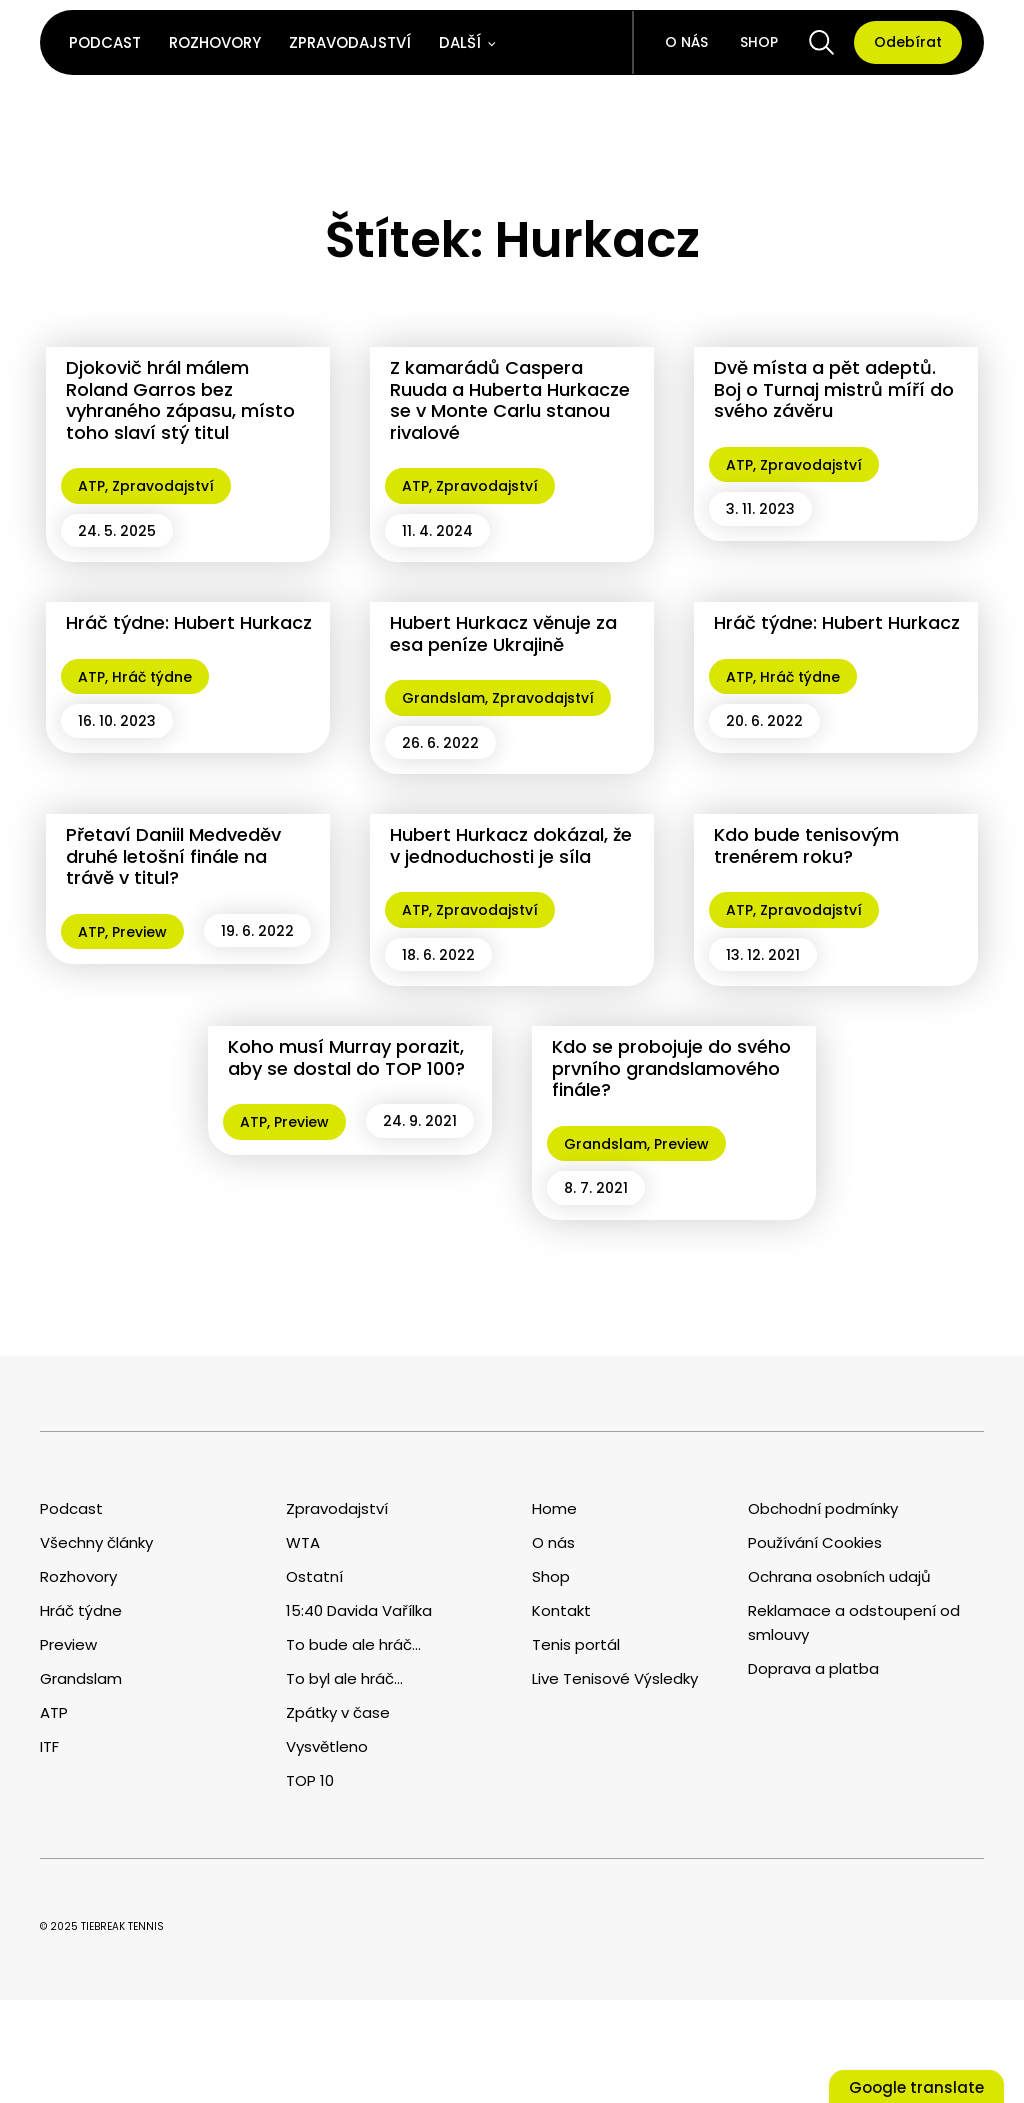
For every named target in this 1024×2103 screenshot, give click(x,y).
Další (460, 42)
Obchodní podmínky (823, 1508)
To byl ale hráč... (344, 1678)
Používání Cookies (815, 1542)
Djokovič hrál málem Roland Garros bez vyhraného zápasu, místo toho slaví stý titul (180, 400)
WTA (303, 1542)
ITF (49, 1746)
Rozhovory (215, 42)
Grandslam (443, 698)
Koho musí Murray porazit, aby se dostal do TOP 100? (346, 1057)
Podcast (105, 42)
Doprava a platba (813, 1668)
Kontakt (561, 1610)
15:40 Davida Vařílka (359, 1610)
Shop (759, 42)
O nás (686, 42)
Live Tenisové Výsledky (615, 1678)
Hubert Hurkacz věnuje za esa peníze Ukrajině (503, 633)
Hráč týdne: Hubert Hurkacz (189, 622)
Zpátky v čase (338, 1712)
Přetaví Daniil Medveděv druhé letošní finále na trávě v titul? (173, 856)
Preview (139, 932)
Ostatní (314, 1576)
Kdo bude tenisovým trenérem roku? (806, 845)
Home (554, 1508)
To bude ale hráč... (353, 1644)
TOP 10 (310, 1780)
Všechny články (96, 1542)
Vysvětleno (327, 1746)
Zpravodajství (350, 42)
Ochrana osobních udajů (839, 1576)
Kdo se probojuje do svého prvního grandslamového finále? (671, 1068)
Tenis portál (576, 1644)
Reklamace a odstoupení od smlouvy (854, 1622)
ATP (91, 486)
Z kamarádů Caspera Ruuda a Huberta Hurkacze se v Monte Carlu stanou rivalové (510, 400)
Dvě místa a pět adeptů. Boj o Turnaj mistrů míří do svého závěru (834, 389)
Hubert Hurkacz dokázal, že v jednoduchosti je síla (511, 845)
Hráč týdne (152, 677)
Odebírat (908, 42)
